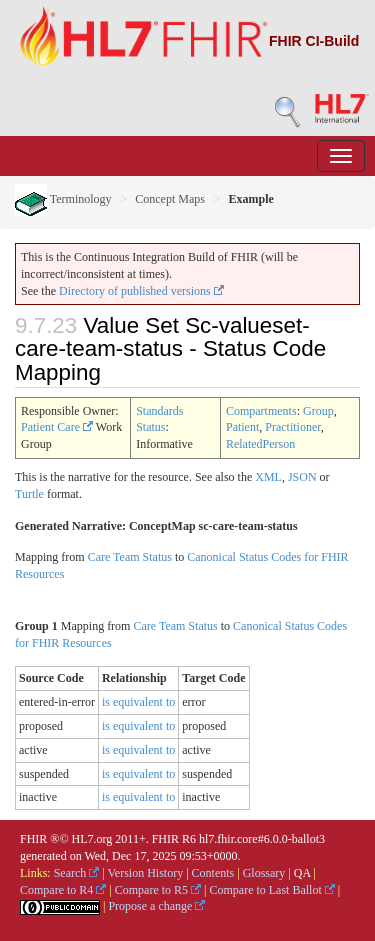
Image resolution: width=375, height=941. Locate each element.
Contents (213, 873)
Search (77, 873)
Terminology (63, 199)
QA (302, 873)
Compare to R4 (63, 890)
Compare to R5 (158, 890)
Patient (242, 427)
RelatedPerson (260, 444)
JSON (302, 477)
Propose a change (156, 906)
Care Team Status (130, 557)
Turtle (29, 494)
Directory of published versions (141, 291)
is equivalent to (138, 702)
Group (318, 411)
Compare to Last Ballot (271, 890)
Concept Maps (170, 199)
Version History (146, 873)
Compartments (261, 411)
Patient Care (57, 427)
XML (268, 477)
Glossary (264, 873)
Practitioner (293, 427)
